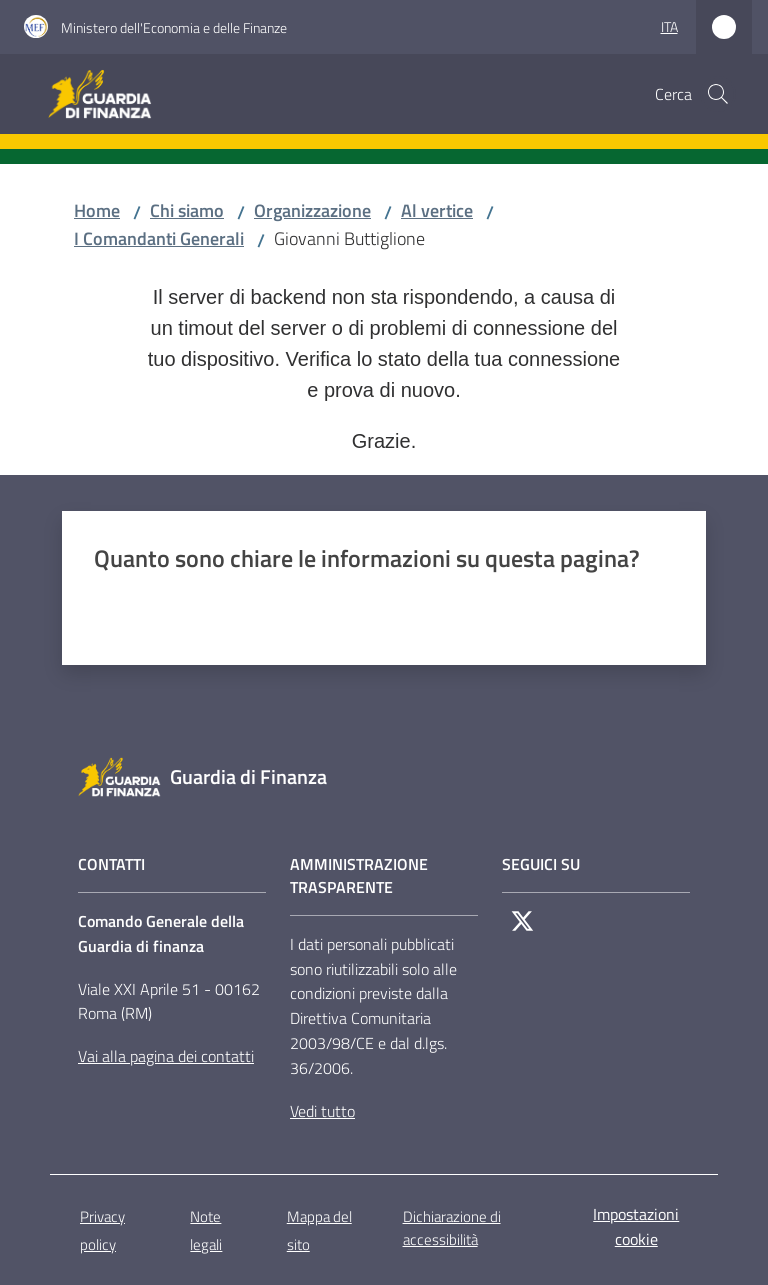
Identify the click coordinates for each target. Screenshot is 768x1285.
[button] (718, 94)
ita (669, 26)
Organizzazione (312, 210)
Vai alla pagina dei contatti (166, 1056)
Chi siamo (187, 210)
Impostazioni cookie (636, 1226)
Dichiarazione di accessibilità (452, 1228)
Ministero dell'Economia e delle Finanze (174, 27)
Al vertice (437, 210)
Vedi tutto (322, 1111)
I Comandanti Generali (159, 238)
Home (97, 210)
